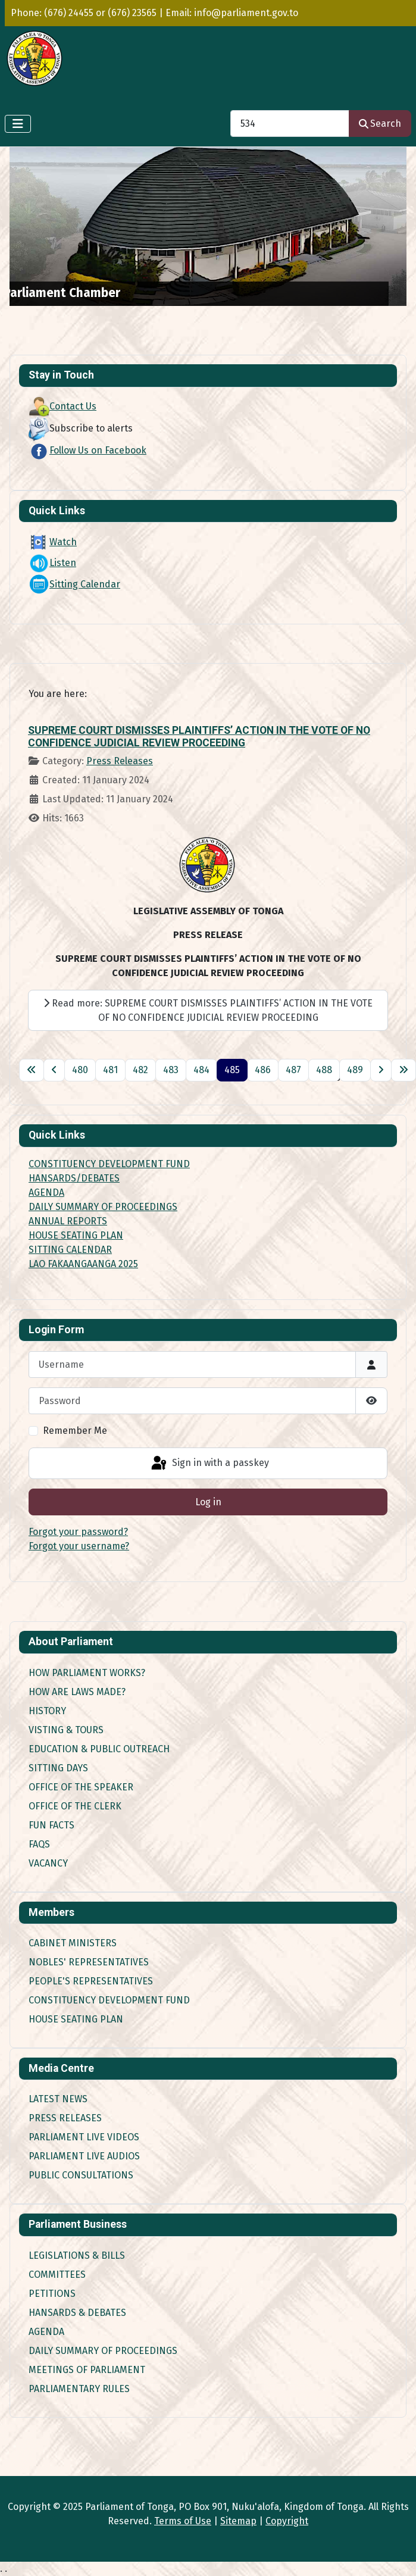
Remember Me (75, 1430)
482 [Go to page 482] (140, 1070)
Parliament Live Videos (84, 2137)
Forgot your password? (78, 1531)
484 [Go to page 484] (201, 1070)
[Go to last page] (403, 1070)
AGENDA (46, 1192)
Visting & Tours (66, 1730)
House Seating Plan (76, 2019)
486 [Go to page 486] (263, 1070)
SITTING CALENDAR (70, 1249)
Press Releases (119, 761)
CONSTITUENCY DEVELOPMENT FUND (109, 1164)
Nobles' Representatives (89, 1962)
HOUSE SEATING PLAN (76, 1235)
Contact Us (62, 406)
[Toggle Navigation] (18, 124)
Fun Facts (51, 1825)
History (47, 1711)
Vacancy (48, 1863)
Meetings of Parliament (87, 2369)
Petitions (52, 2293)
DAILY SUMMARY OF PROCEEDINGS (103, 1206)
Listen (52, 562)
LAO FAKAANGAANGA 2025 (83, 1264)
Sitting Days (58, 1768)
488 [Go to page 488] (324, 1070)
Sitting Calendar (74, 584)
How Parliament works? (87, 1672)
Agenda (46, 2331)
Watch (53, 542)
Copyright (286, 2521)
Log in (208, 1502)
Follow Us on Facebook (87, 450)
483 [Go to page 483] (171, 1070)
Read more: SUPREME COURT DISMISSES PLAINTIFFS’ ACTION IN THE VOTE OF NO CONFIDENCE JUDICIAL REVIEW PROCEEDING (208, 1010)
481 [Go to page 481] (110, 1070)
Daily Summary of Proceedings (103, 2350)
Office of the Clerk (75, 1806)
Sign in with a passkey (209, 1464)
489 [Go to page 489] (355, 1070)
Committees (57, 2274)
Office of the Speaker (81, 1787)
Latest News (58, 2099)
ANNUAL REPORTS (68, 1221)
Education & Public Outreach (99, 1749)
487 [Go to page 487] (293, 1070)
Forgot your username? (79, 1546)
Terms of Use (182, 2521)
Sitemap (238, 2521)
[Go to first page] (31, 1070)
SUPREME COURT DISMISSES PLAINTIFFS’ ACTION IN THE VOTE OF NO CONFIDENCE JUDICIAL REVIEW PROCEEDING (199, 736)
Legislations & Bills (77, 2255)
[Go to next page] (381, 1070)
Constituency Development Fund (109, 2000)
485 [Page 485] (232, 1070)
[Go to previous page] (54, 1070)
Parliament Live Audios (84, 2156)
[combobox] (289, 123)
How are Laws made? (77, 1691)
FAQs (39, 1844)
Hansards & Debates (77, 2312)
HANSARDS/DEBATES (74, 1178)
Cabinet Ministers (73, 1943)
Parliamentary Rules (79, 2388)
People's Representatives (91, 1981)
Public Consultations (81, 2175)
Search (380, 123)
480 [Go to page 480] (80, 1070)
